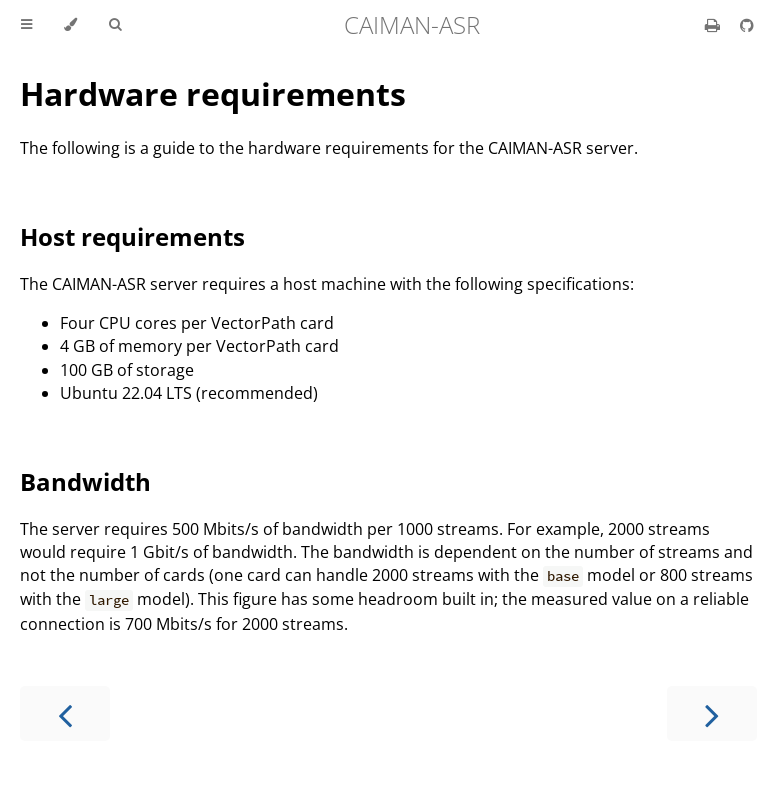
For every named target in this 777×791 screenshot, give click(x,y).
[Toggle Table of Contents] (26, 25)
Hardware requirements (213, 93)
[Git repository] (747, 25)
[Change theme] (70, 25)
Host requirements (132, 236)
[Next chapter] (712, 713)
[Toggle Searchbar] (115, 25)
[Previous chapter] (65, 713)
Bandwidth (85, 481)
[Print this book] (714, 25)
